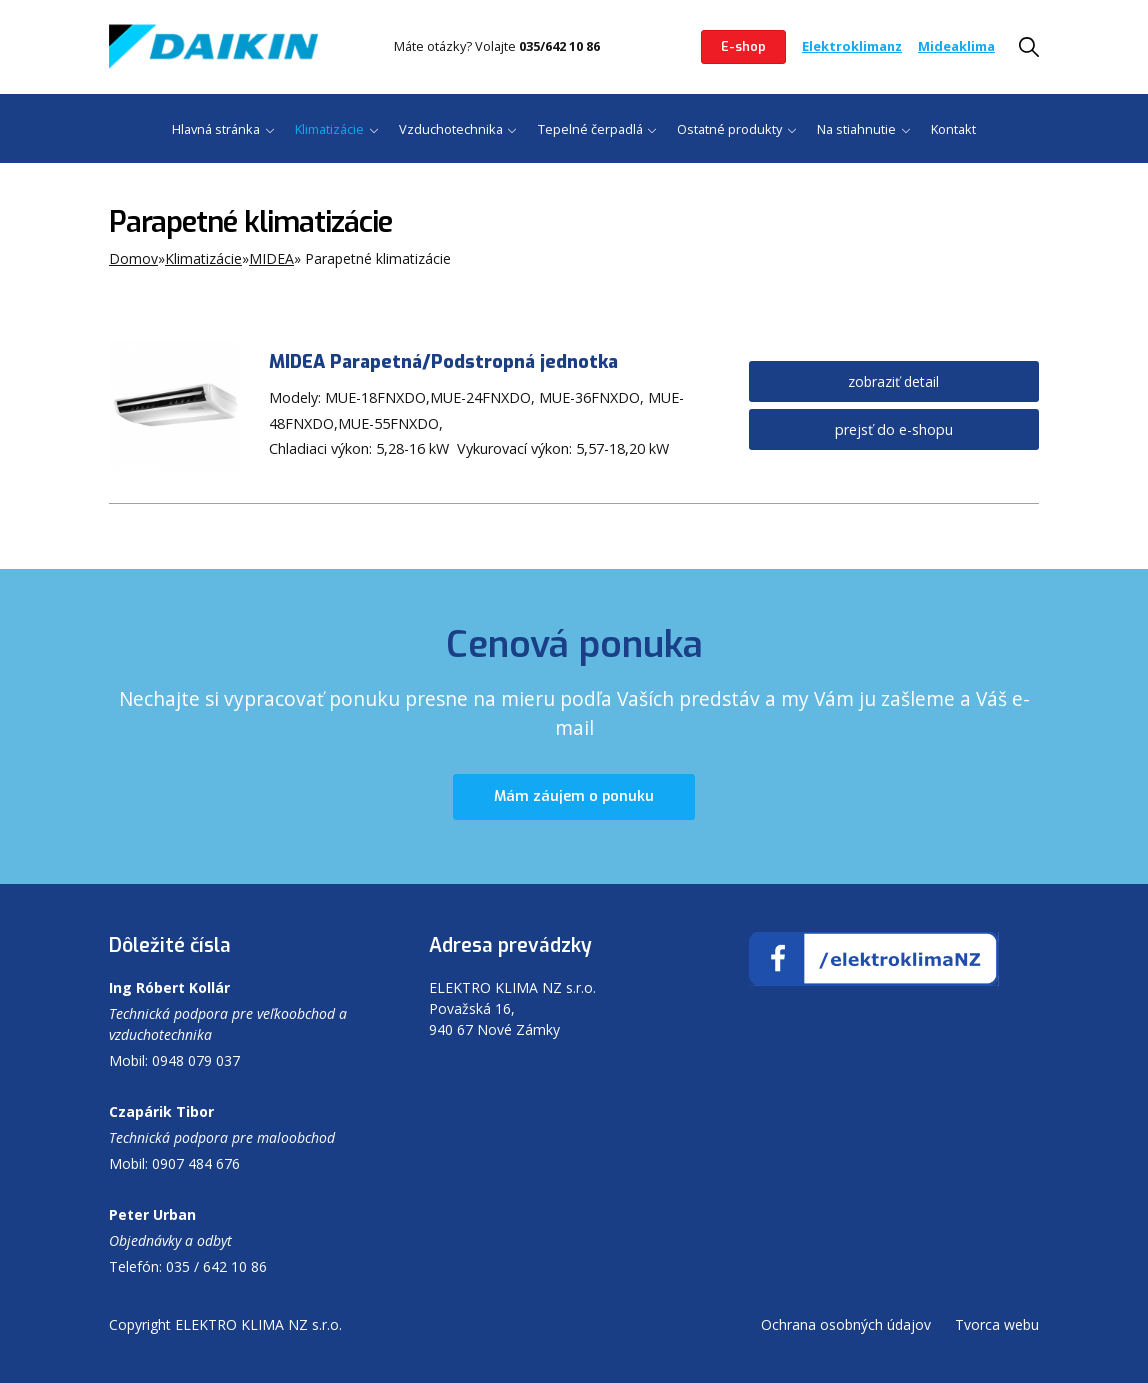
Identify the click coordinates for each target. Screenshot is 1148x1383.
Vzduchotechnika (451, 129)
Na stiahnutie (856, 129)
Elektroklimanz (852, 46)
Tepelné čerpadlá (590, 129)
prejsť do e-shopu (894, 429)
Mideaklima (956, 46)
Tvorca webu (997, 1324)
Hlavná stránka (216, 129)
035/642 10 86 (559, 46)
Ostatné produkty (729, 129)
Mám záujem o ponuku (574, 797)
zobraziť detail (893, 381)
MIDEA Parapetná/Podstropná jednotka (443, 362)
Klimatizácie (329, 129)
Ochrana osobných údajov (846, 1324)
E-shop (743, 46)
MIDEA (271, 258)
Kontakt (953, 129)
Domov (133, 258)
